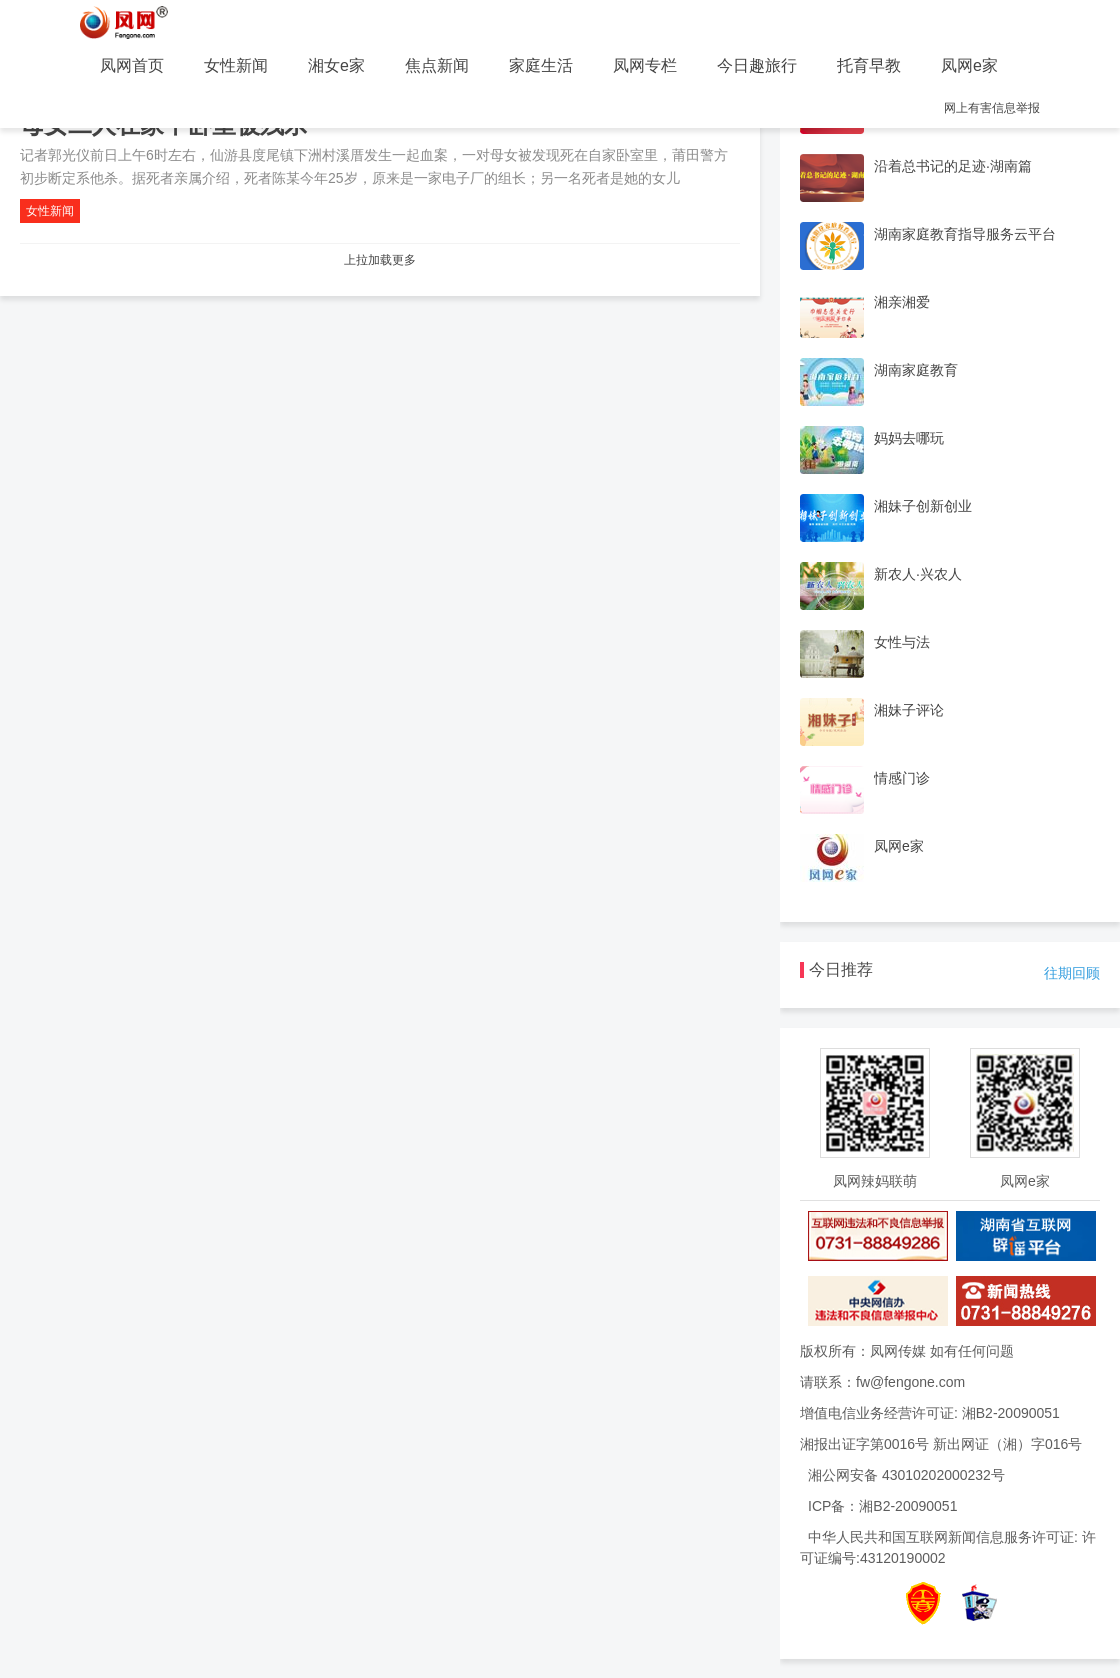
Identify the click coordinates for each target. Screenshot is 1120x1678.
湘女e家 (336, 65)
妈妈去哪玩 (909, 438)
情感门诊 (902, 778)
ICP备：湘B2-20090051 (882, 1506)
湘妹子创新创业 (923, 506)
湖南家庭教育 (916, 370)
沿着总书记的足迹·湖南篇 (953, 166)
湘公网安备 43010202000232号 (906, 1475)
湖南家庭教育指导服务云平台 (965, 234)
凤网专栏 (645, 65)
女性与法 (902, 642)
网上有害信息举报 (992, 108)
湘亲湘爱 (902, 302)
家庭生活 (541, 65)
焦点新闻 (437, 65)
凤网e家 (969, 65)
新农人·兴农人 (918, 574)
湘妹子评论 (909, 710)
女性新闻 (236, 65)
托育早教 (869, 65)
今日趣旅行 (757, 65)
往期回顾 (1072, 973)
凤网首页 (132, 65)
